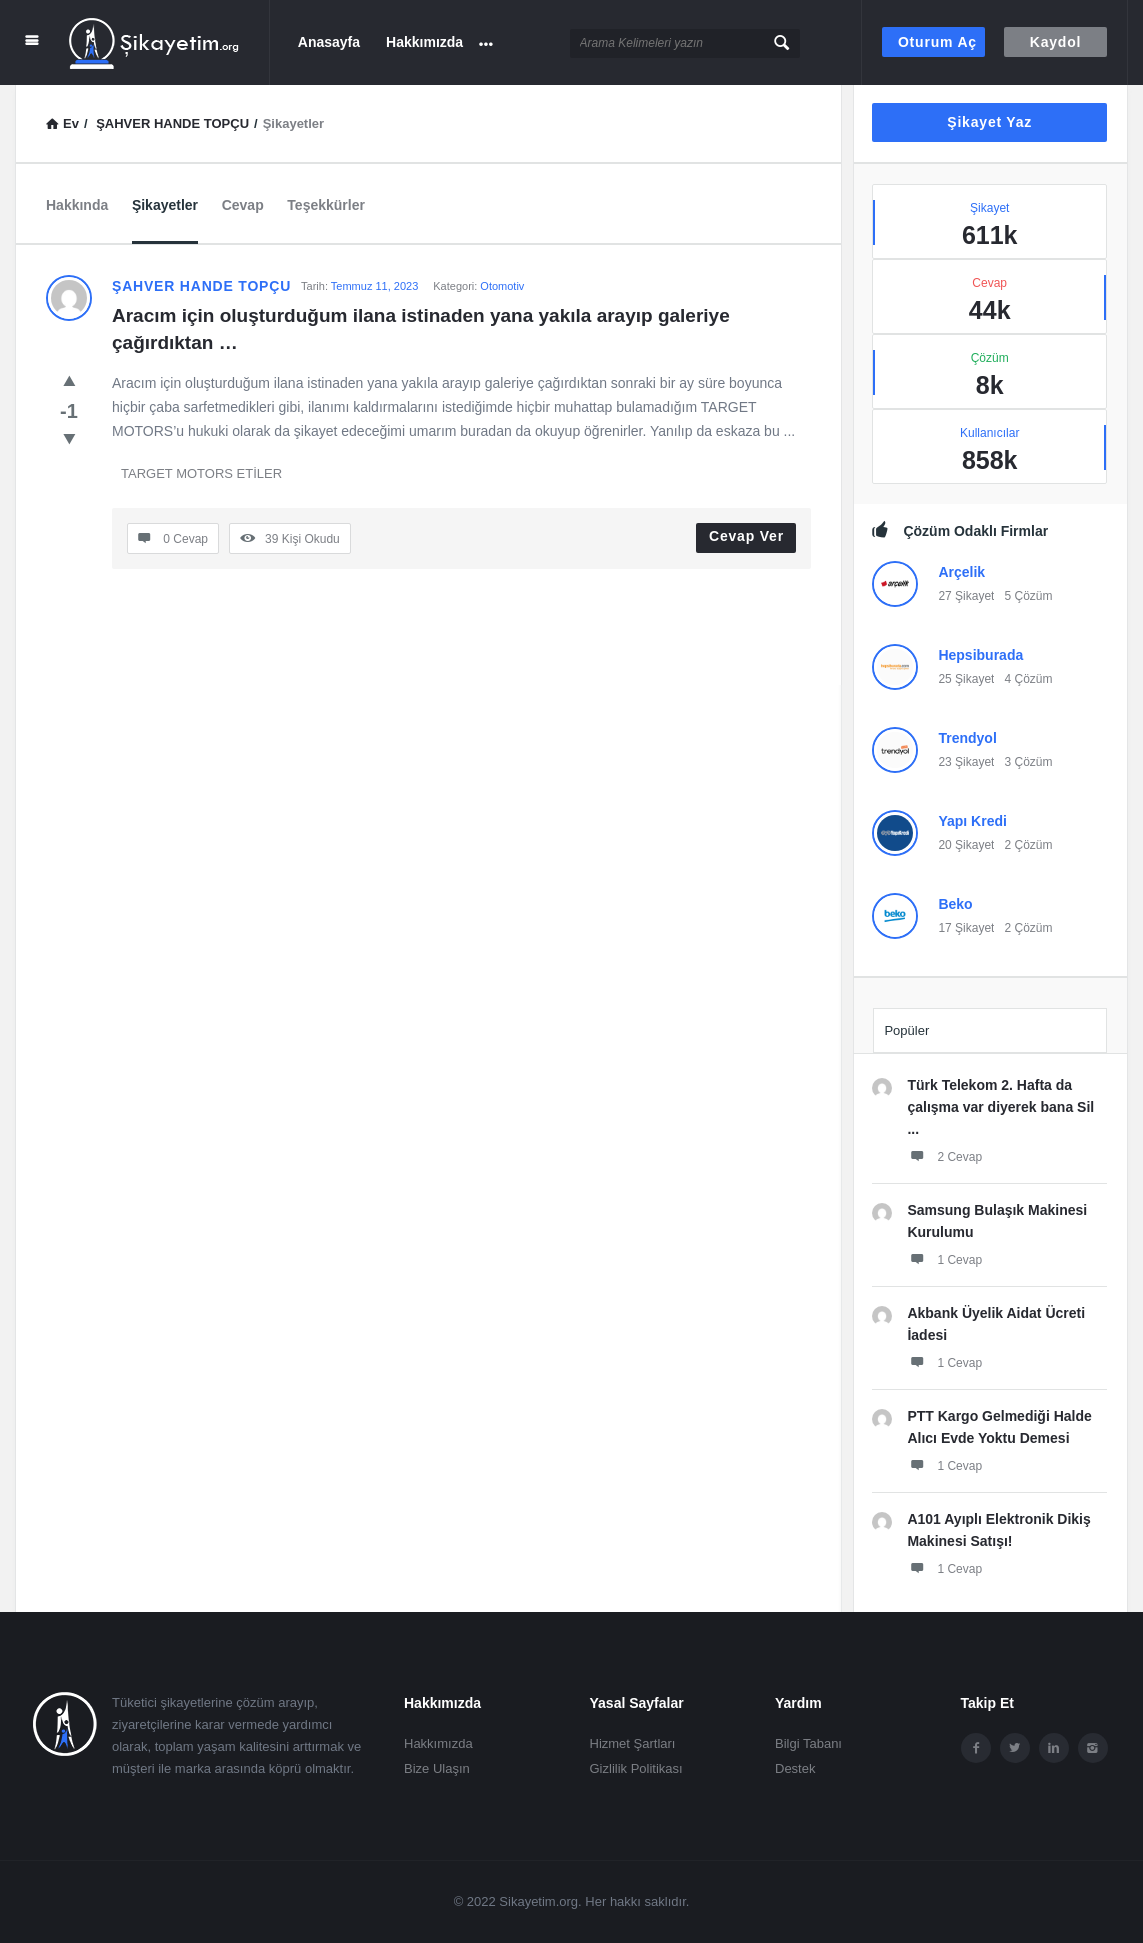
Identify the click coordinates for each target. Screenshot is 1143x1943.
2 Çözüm (1028, 845)
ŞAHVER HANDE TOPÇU (201, 286)
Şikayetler (165, 205)
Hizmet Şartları (633, 1743)
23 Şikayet (966, 762)
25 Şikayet (966, 679)
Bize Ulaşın (437, 1768)
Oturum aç (937, 42)
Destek (795, 1768)
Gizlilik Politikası (636, 1768)
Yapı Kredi (972, 821)
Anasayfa (329, 42)
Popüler (906, 1030)
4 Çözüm (1028, 679)
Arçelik (961, 572)
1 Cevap (944, 1259)
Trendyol (967, 738)
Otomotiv (502, 286)
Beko (955, 904)
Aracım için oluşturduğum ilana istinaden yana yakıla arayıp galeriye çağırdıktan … (423, 329)
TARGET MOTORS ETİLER (201, 473)
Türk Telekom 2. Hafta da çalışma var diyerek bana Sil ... (1000, 1107)
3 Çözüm (1028, 762)
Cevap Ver (746, 536)
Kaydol (1055, 42)
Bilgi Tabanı (808, 1743)
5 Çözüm (1028, 596)
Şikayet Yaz (989, 122)
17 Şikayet (966, 928)
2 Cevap (944, 1156)
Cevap (243, 205)
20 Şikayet (966, 845)
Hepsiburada (980, 655)
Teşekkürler (326, 205)
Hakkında (77, 205)
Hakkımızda (424, 42)
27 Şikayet (966, 596)
